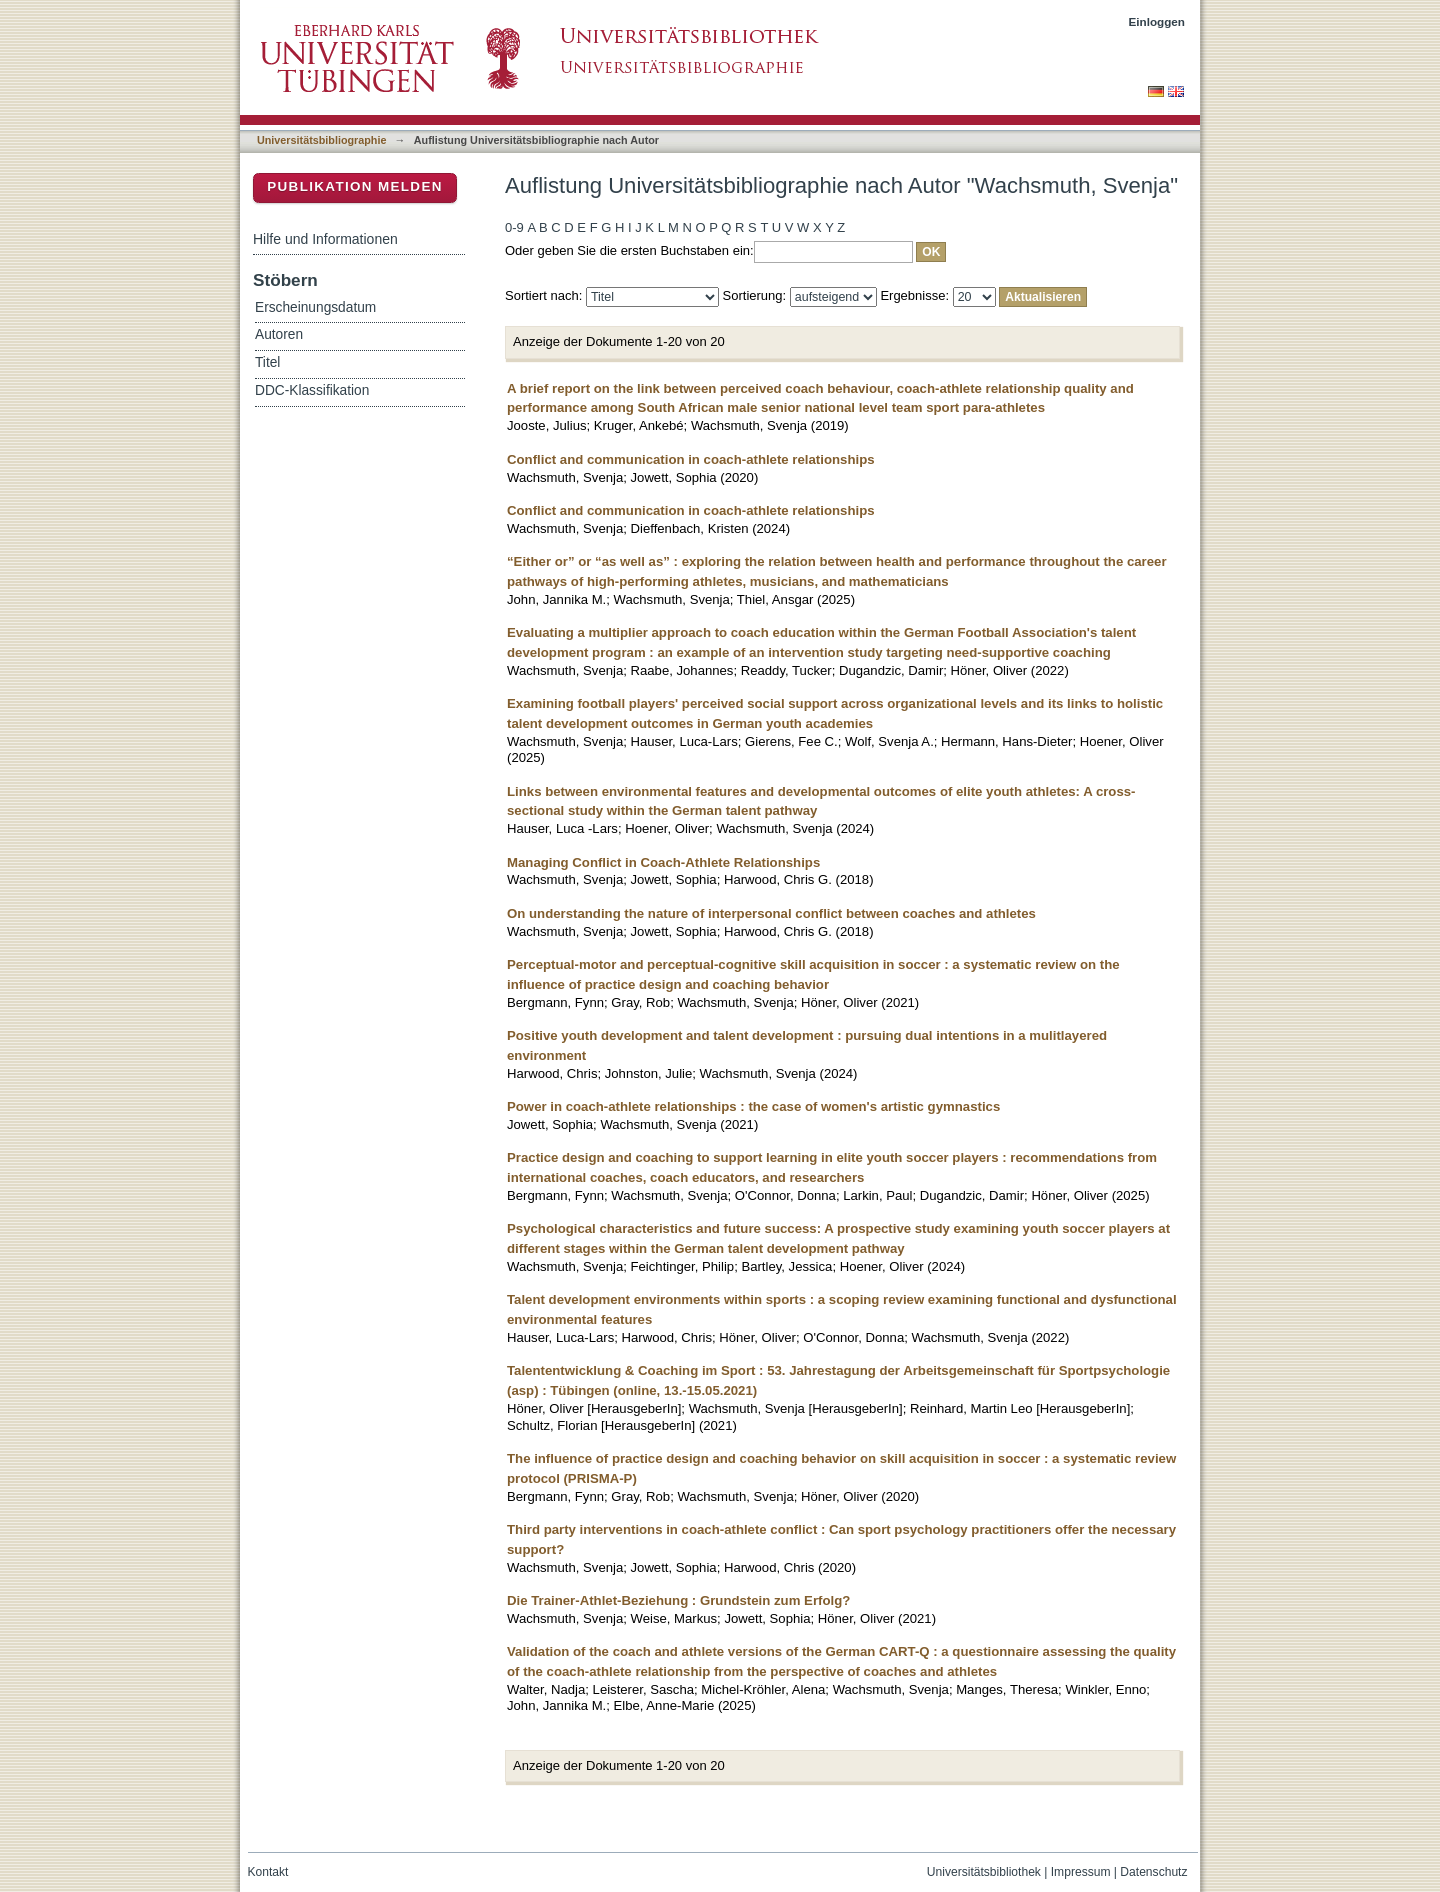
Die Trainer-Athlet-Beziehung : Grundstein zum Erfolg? (678, 1600)
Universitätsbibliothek (984, 1872)
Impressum (1081, 1872)
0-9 (514, 227)
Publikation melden (355, 186)
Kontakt (268, 1872)
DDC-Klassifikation (312, 390)
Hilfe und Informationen (325, 239)
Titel (267, 362)
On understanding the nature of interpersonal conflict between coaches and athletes (771, 913)
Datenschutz (1153, 1872)
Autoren (279, 334)
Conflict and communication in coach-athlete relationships (691, 459)
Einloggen (1157, 21)
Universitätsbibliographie (321, 140)
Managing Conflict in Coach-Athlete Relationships (663, 862)
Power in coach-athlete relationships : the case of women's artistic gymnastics (753, 1106)
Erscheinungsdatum (315, 307)
